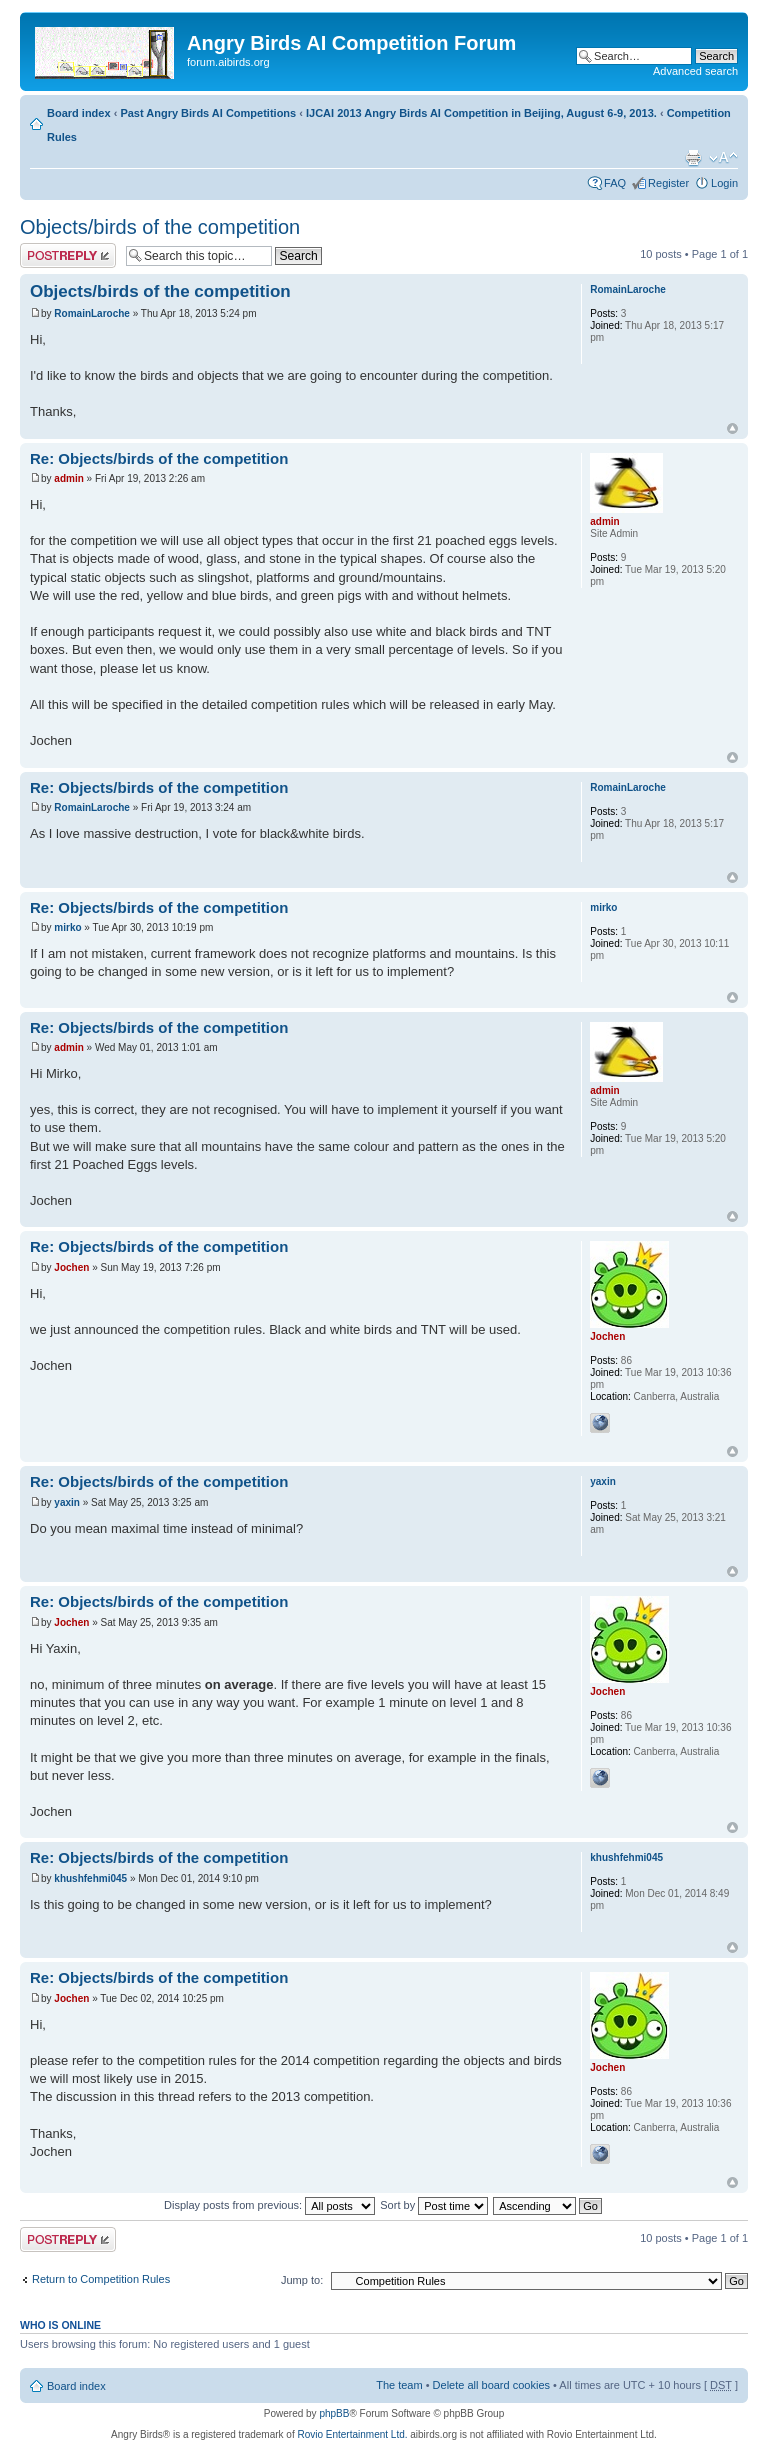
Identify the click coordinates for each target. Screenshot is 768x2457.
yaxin (67, 1502)
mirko (67, 927)
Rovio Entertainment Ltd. (352, 2434)
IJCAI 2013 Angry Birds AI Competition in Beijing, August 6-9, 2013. (481, 113)
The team (399, 2385)
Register (668, 183)
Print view (693, 158)
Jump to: (302, 2280)
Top (732, 428)
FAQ (615, 183)
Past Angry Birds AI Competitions (208, 113)
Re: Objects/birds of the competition (159, 458)
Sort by (434, 2205)
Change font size (723, 158)
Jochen (71, 1267)
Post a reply (68, 255)
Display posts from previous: (269, 2205)
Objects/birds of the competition (160, 227)
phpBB (334, 2413)
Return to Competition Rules (101, 2279)
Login (724, 183)
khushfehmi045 (90, 1878)
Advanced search (695, 71)
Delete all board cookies (491, 2385)
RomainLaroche (92, 313)
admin (68, 478)
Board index (79, 113)
